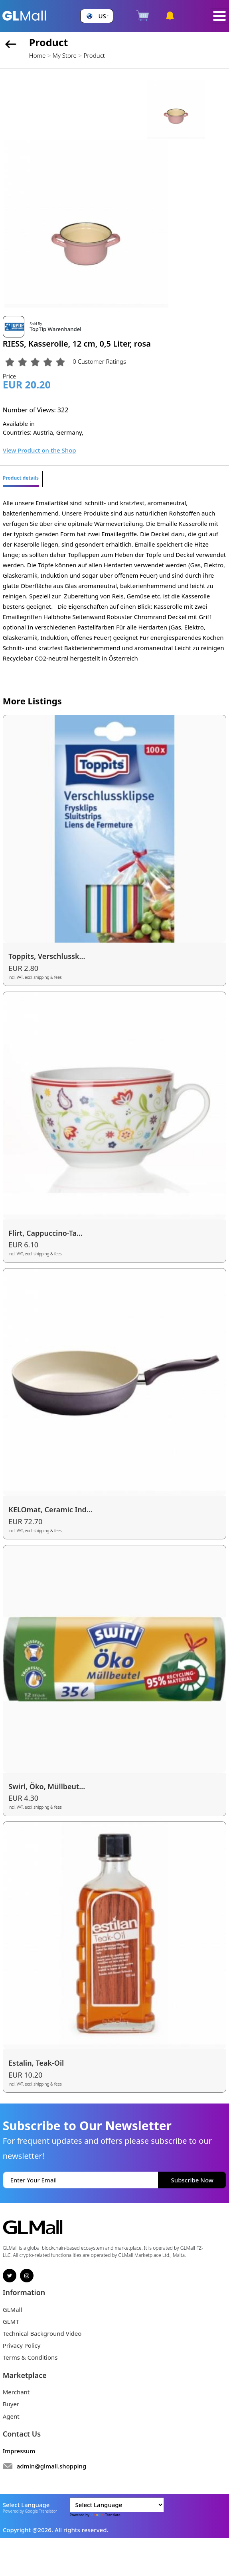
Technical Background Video (42, 2333)
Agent (11, 2416)
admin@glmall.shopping (52, 2466)
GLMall (12, 2309)
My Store (65, 55)
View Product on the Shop (39, 450)
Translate (105, 2514)
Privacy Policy (22, 2345)
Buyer (11, 2404)
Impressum (19, 2451)
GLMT (11, 2321)
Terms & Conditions (30, 2357)
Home (37, 55)
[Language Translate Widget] (117, 2505)
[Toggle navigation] (219, 16)
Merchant (16, 2392)
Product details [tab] (21, 477)
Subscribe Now (192, 2180)
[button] (97, 16)
